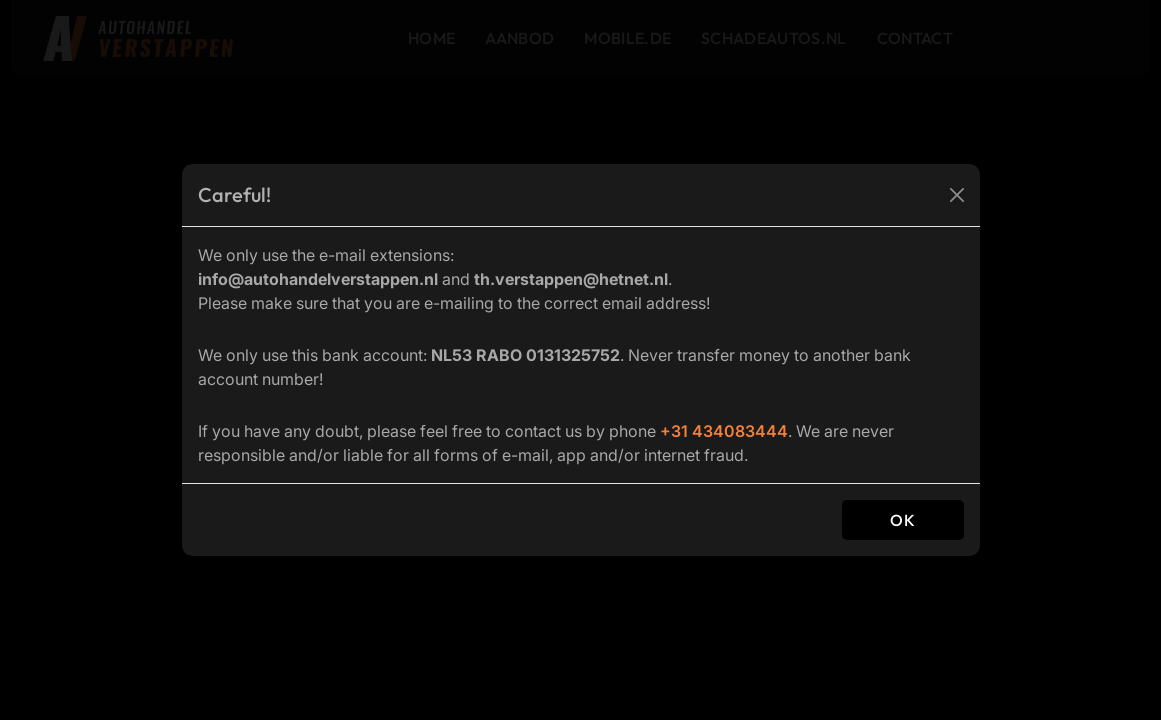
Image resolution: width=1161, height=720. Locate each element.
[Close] (957, 195)
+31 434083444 (724, 431)
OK (902, 520)
